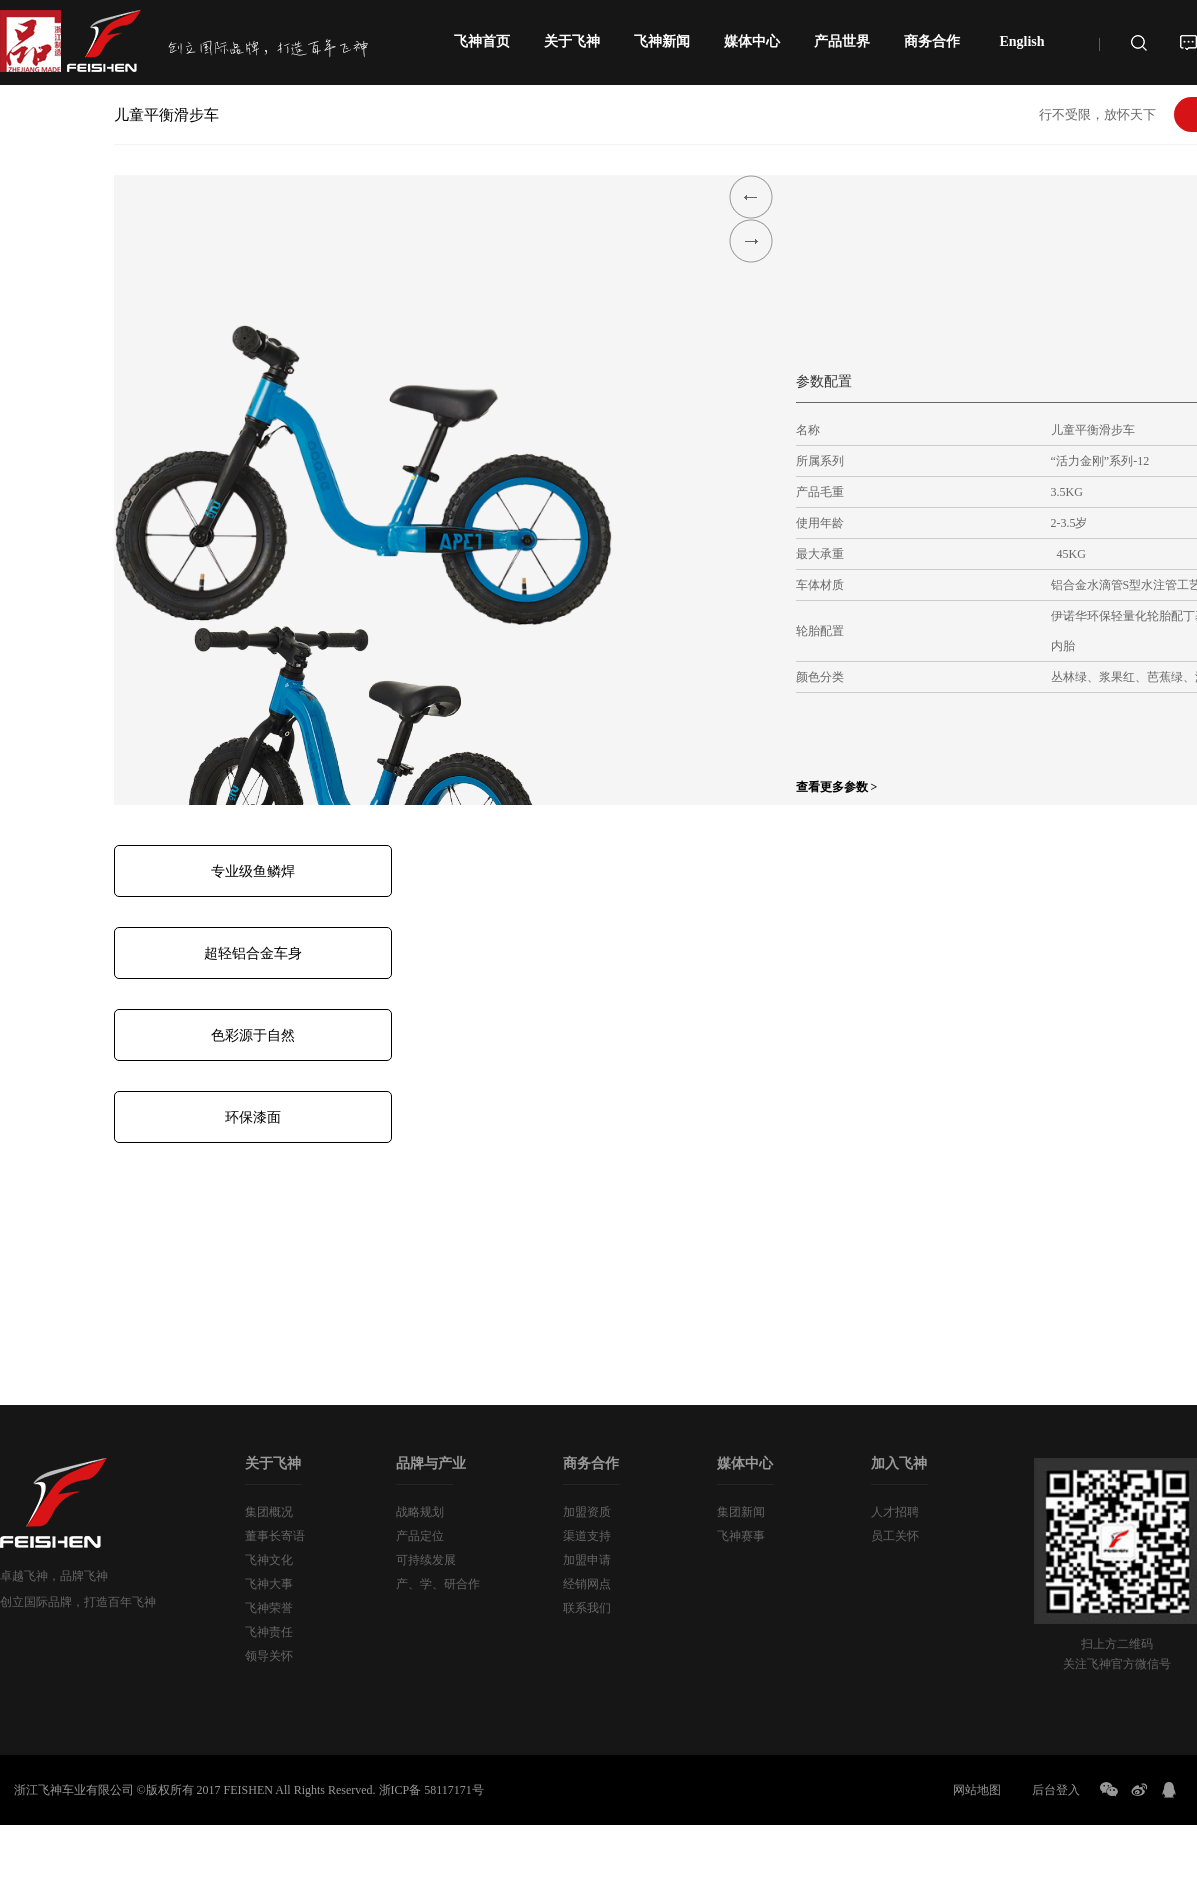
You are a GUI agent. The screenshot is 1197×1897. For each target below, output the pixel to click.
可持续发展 (426, 1560)
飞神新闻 (662, 41)
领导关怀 (269, 1656)
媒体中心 (752, 41)
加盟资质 (587, 1512)
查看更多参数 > (837, 787)
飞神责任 (269, 1632)
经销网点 (587, 1584)
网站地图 (977, 1790)
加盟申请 (587, 1560)
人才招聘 (895, 1512)
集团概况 (269, 1512)
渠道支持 (587, 1536)
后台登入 (1056, 1790)
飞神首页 (482, 41)
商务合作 (932, 41)
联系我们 (587, 1608)
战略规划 (420, 1512)
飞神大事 (269, 1584)
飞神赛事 (741, 1536)
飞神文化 (269, 1560)
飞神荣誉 (269, 1608)
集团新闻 (741, 1512)
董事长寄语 (275, 1536)
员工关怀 (895, 1536)
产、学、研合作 (438, 1584)
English (1021, 41)
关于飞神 (572, 41)
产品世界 (842, 41)
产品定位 (420, 1536)
